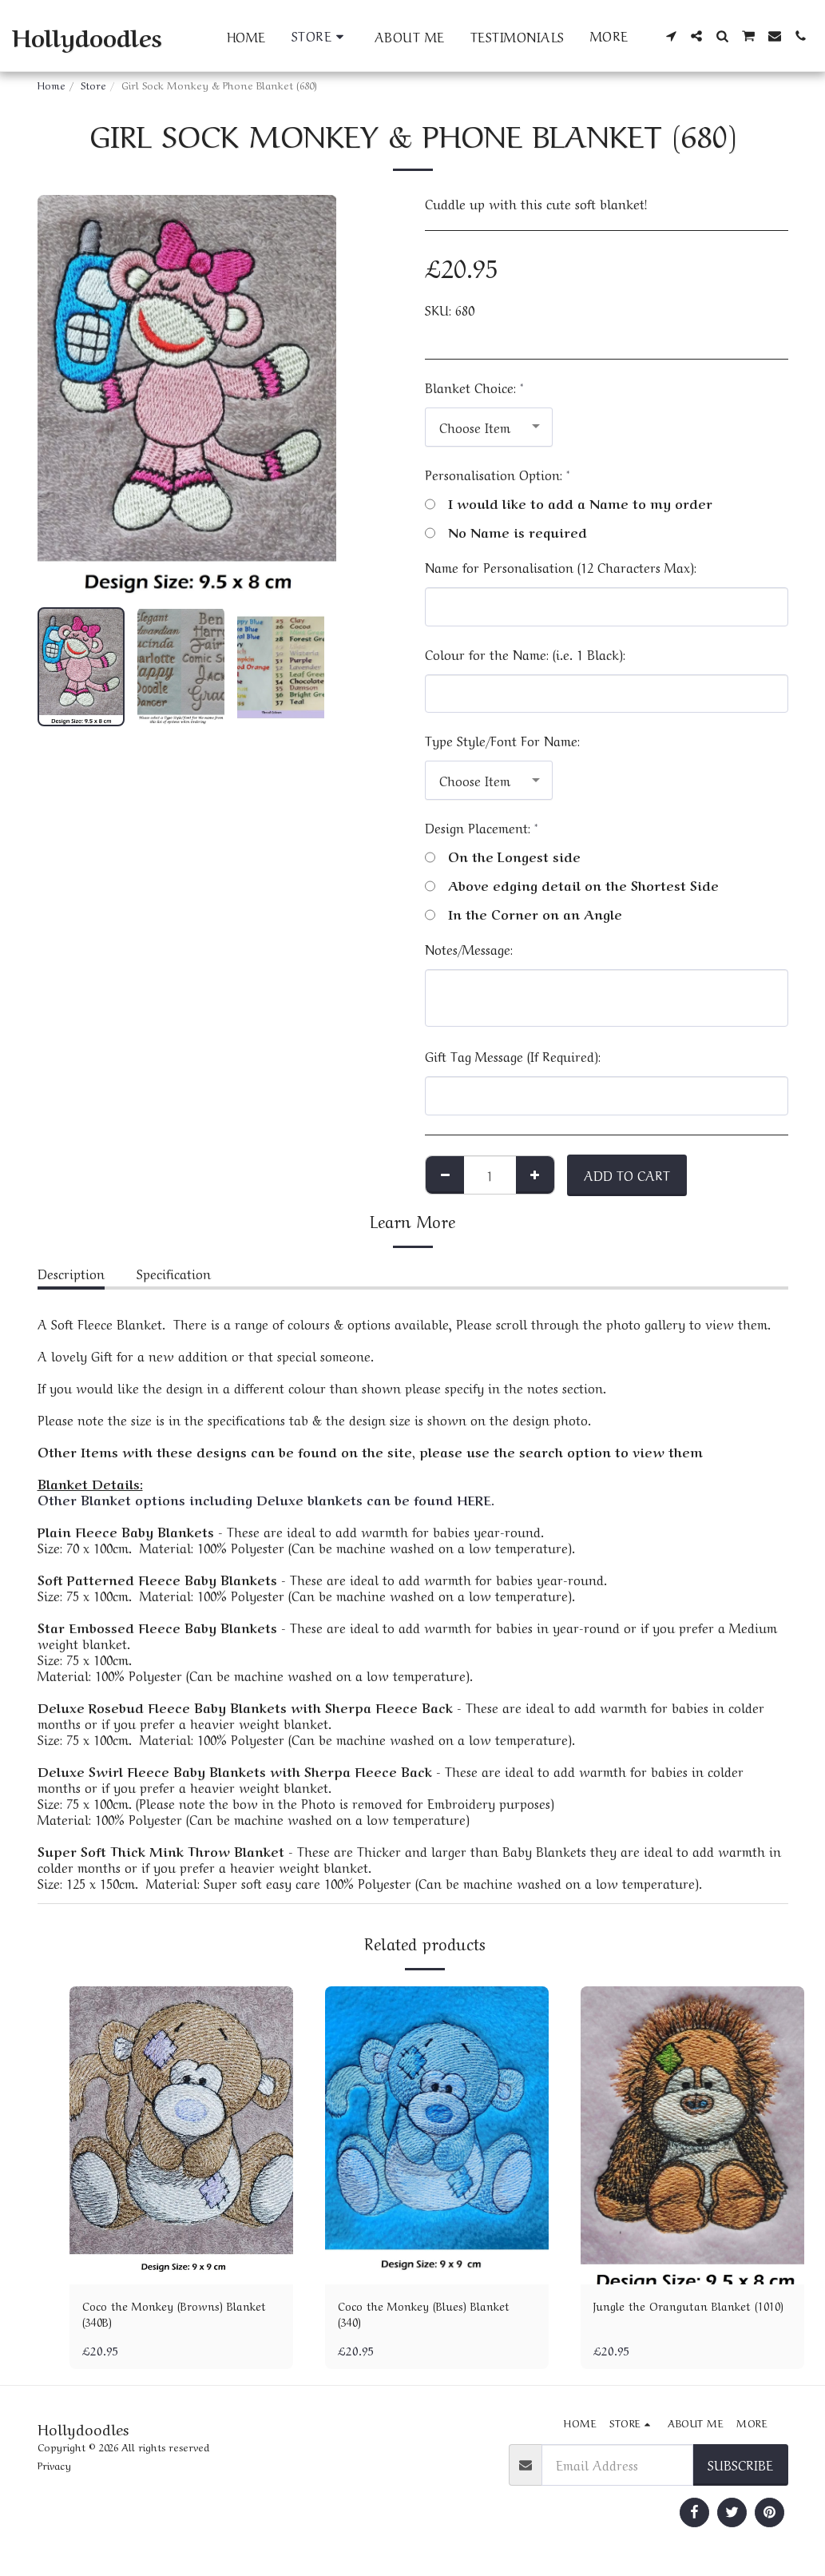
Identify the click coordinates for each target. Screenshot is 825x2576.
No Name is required (506, 531)
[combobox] (489, 427)
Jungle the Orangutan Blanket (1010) (682, 2316)
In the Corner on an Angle (523, 913)
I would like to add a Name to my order (568, 503)
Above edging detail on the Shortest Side (572, 884)
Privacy (54, 2470)
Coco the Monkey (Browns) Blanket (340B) (161, 2316)
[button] (671, 36)
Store (93, 84)
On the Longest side (503, 856)
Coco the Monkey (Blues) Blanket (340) (435, 2316)
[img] (181, 2135)
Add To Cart (627, 1174)
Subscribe (740, 2469)
